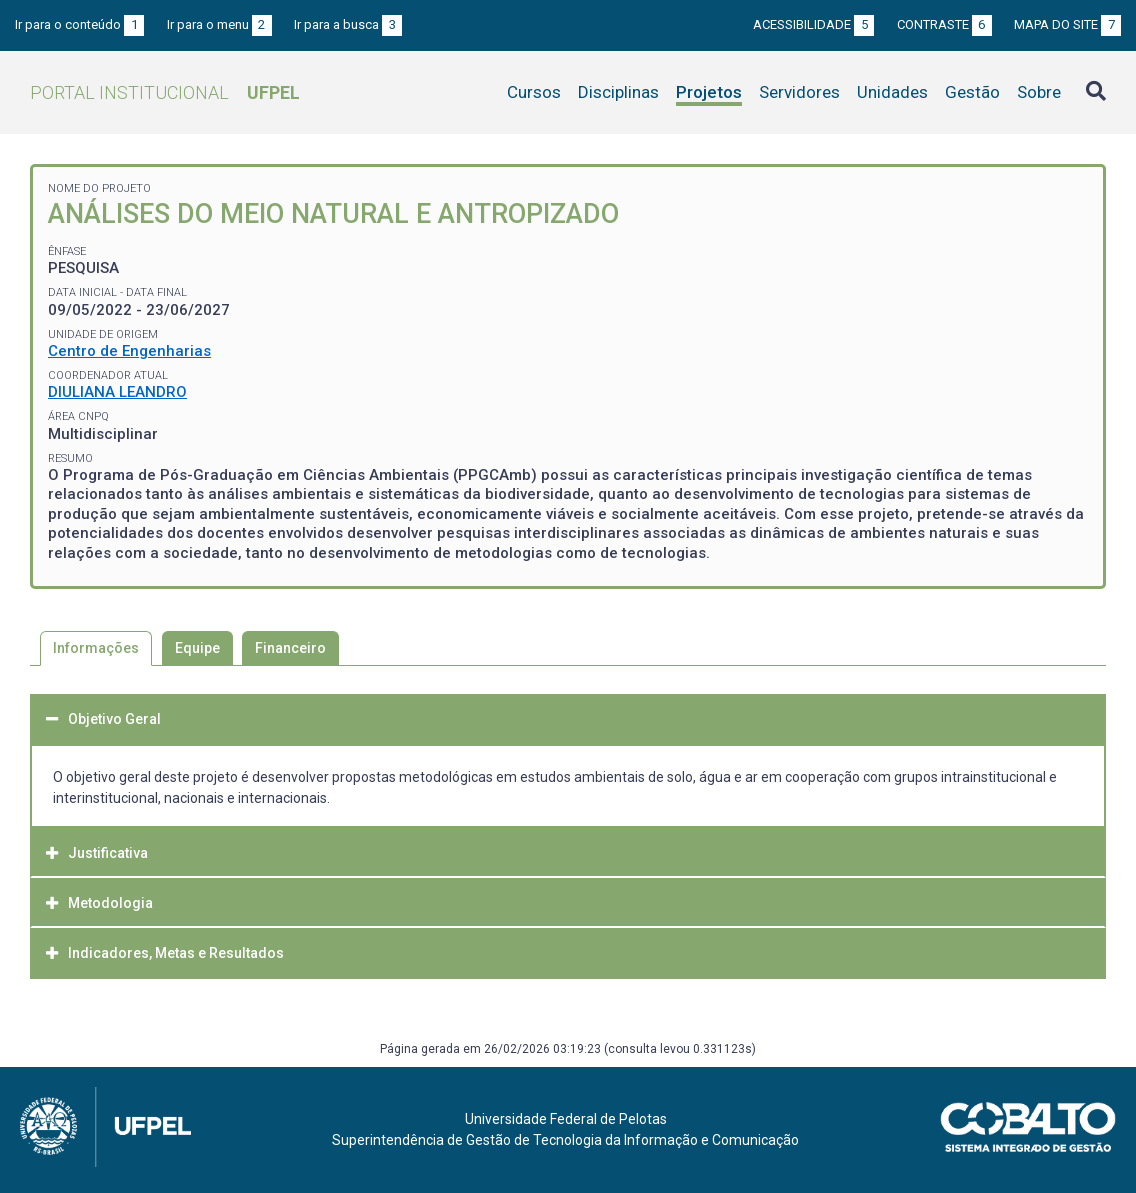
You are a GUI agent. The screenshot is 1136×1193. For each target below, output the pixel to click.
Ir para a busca (348, 24)
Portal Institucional (165, 92)
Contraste (944, 24)
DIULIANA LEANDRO (117, 392)
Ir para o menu (219, 24)
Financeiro (290, 648)
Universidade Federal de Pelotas (566, 1119)
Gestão (972, 92)
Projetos (709, 92)
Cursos (534, 92)
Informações (96, 648)
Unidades (892, 92)
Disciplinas (618, 92)
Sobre (1039, 92)
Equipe (197, 648)
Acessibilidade (813, 24)
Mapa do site (1067, 24)
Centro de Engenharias (129, 351)
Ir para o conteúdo (79, 24)
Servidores (799, 92)
